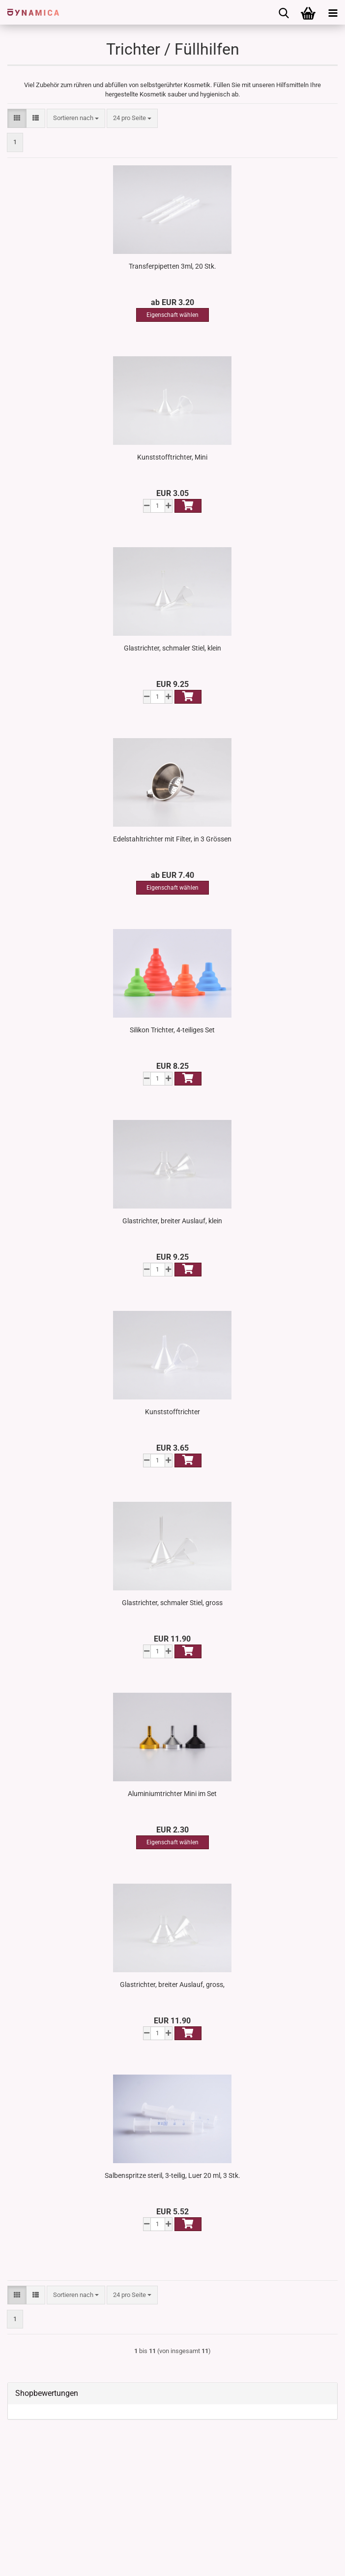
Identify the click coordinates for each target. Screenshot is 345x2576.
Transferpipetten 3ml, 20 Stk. (172, 266)
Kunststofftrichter (172, 1412)
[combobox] (76, 118)
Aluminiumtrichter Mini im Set (172, 1794)
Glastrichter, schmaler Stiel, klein (172, 648)
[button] (17, 118)
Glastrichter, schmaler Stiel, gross (172, 1603)
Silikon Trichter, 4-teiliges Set (172, 1030)
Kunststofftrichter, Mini (172, 457)
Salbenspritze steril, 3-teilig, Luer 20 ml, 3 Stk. (172, 2175)
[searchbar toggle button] (283, 12)
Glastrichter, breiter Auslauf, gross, (172, 1984)
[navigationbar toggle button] (332, 12)
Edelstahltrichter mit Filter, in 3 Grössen (172, 839)
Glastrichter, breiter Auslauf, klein (172, 1221)
